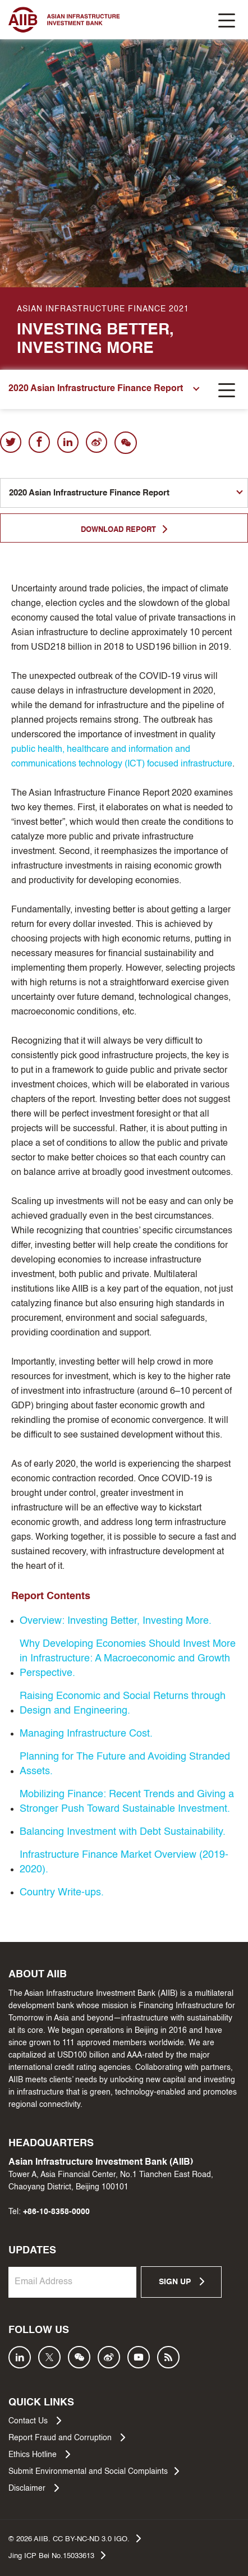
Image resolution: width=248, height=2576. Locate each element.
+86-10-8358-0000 (56, 2212)
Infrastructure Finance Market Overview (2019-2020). (124, 1862)
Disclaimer (33, 2487)
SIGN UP (181, 2281)
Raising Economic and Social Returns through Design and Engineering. (123, 1703)
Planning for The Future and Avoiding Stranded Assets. (125, 1764)
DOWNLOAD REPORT (124, 529)
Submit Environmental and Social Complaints (93, 2471)
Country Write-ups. (62, 1893)
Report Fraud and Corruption (66, 2437)
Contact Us (34, 2420)
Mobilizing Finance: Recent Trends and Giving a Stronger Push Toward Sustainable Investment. (127, 1801)
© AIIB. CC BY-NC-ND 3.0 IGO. (74, 2538)
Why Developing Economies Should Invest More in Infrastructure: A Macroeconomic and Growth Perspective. (128, 1658)
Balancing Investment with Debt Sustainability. (123, 1832)
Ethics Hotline (39, 2454)
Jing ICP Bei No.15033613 (56, 2555)
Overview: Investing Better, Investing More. (116, 1621)
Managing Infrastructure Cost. (86, 1734)
